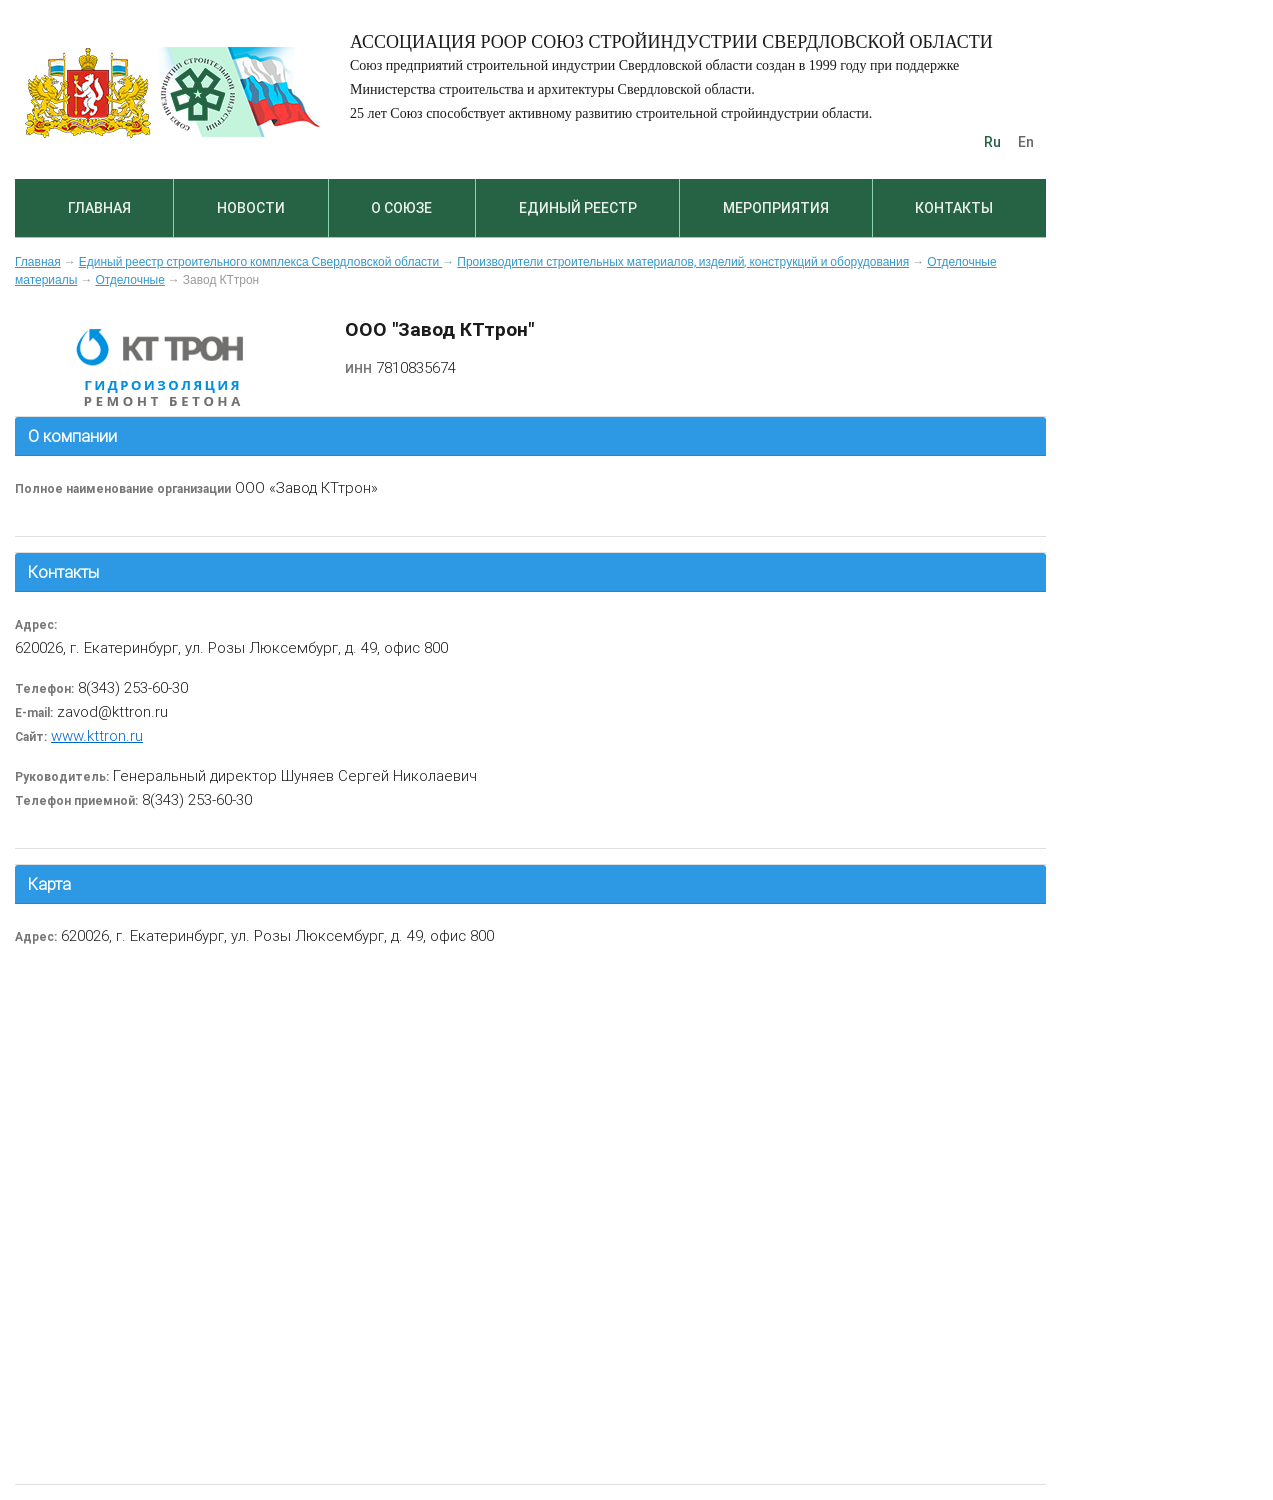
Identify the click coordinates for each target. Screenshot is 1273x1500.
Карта (49, 884)
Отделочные (129, 280)
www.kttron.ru (97, 735)
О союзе (401, 208)
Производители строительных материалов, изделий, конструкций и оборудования (683, 262)
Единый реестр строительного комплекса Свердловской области (261, 262)
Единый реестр (578, 208)
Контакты (954, 208)
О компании (72, 436)
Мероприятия (776, 208)
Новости (251, 208)
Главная (99, 208)
